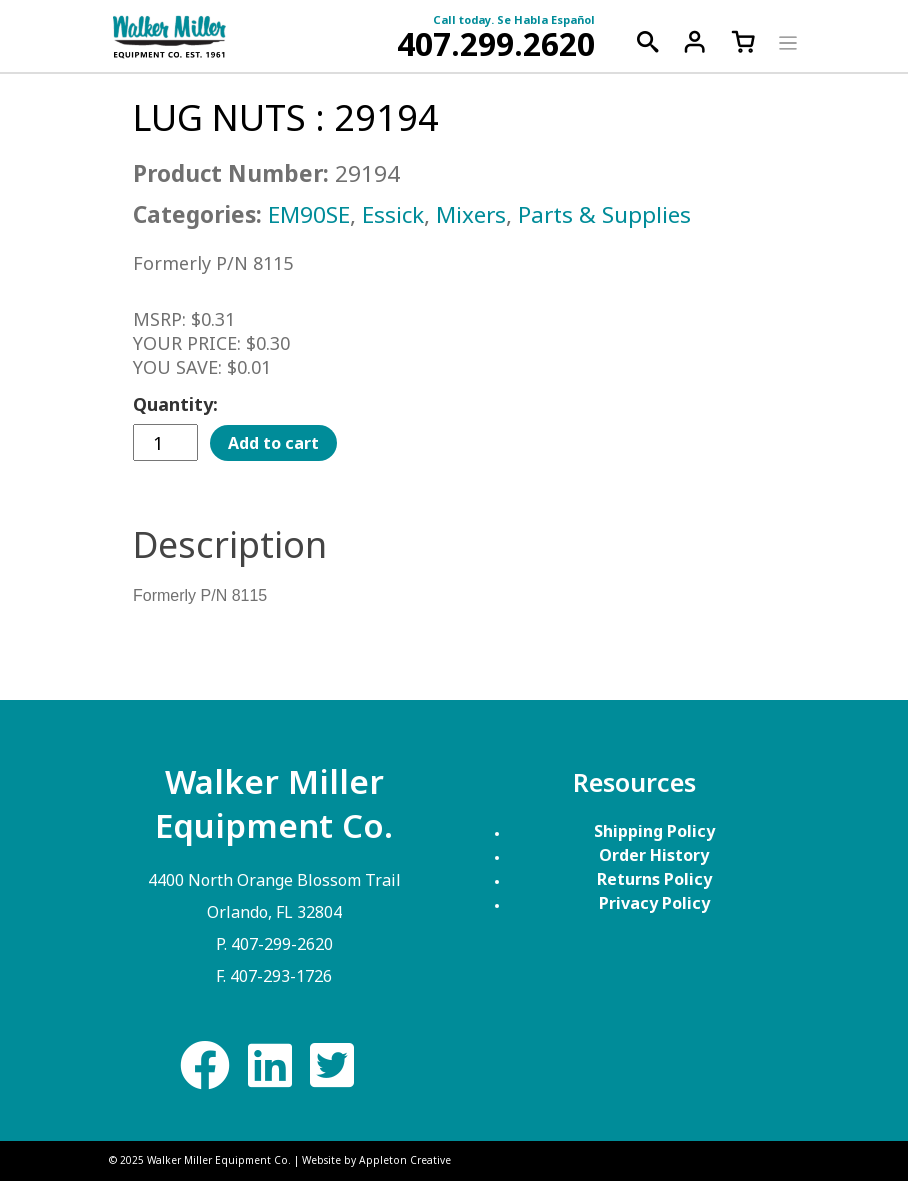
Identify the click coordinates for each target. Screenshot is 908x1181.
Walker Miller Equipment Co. (219, 1160)
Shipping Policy (654, 831)
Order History (654, 855)
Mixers (471, 214)
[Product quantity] (165, 442)
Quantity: (175, 404)
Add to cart (273, 443)
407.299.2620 (496, 44)
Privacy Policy (654, 903)
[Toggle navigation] (785, 41)
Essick (393, 214)
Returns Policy (654, 879)
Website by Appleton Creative (376, 1160)
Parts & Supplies (604, 214)
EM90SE (309, 214)
